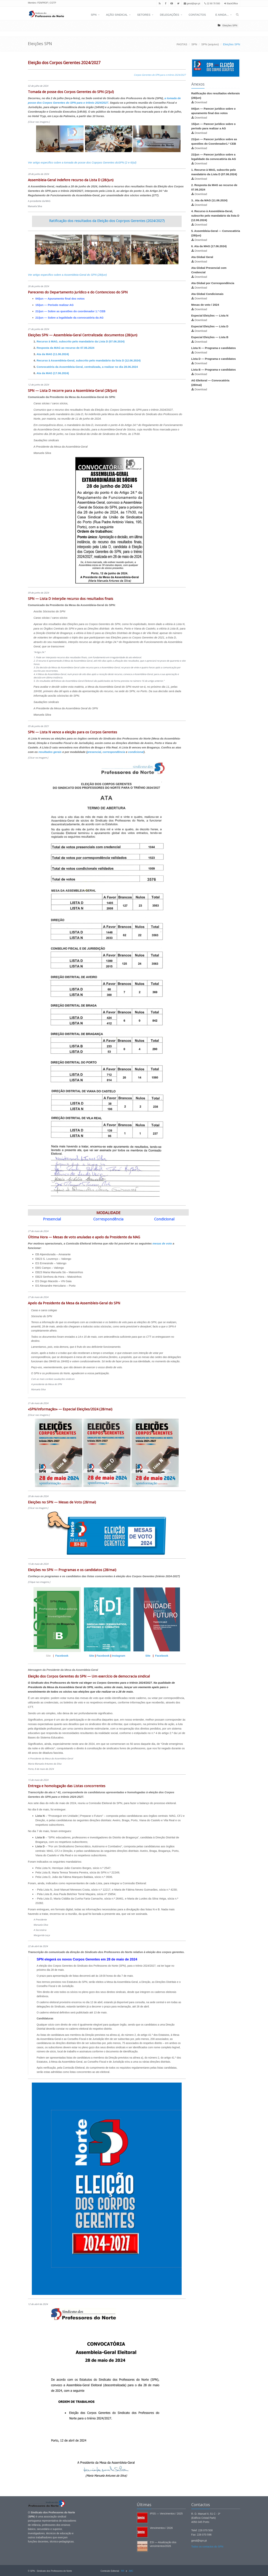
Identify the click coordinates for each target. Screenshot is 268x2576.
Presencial (54, 1219)
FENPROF (42, 2)
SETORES (143, 14)
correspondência (114, 751)
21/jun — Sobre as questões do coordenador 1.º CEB (70, 311)
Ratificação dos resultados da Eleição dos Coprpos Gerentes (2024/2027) (107, 220)
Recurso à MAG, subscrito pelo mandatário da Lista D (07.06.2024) (81, 341)
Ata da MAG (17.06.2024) (52, 373)
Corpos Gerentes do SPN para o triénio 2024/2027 (160, 74)
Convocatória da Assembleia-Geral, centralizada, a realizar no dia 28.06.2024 (87, 366)
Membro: (32, 2)
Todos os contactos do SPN (207, 2546)
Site (91, 1655)
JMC (131, 2571)
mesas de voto (162, 1243)
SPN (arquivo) (210, 44)
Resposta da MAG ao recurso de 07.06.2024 (65, 347)
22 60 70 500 (212, 3)
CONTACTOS (197, 14)
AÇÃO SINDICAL (117, 14)
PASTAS (182, 44)
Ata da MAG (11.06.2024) (52, 354)
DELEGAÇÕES (169, 14)
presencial (94, 751)
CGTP (53, 2)
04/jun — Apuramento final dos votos (59, 298)
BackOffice (232, 3)
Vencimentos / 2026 (161, 2527)
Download (201, 102)
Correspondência (108, 1219)
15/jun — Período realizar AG (54, 304)
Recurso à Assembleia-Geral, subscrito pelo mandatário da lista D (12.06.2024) (89, 360)
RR (122, 2571)
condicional (136, 751)
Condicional (164, 1219)
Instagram (118, 1655)
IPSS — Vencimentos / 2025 (166, 2513)
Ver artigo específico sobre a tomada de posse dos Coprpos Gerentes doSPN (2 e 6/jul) (82, 162)
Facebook (61, 1655)
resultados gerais (50, 751)
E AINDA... (222, 14)
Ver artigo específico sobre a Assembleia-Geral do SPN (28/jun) (67, 274)
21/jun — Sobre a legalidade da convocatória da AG (69, 317)
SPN (94, 14)
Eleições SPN (230, 25)
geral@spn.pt (192, 3)
